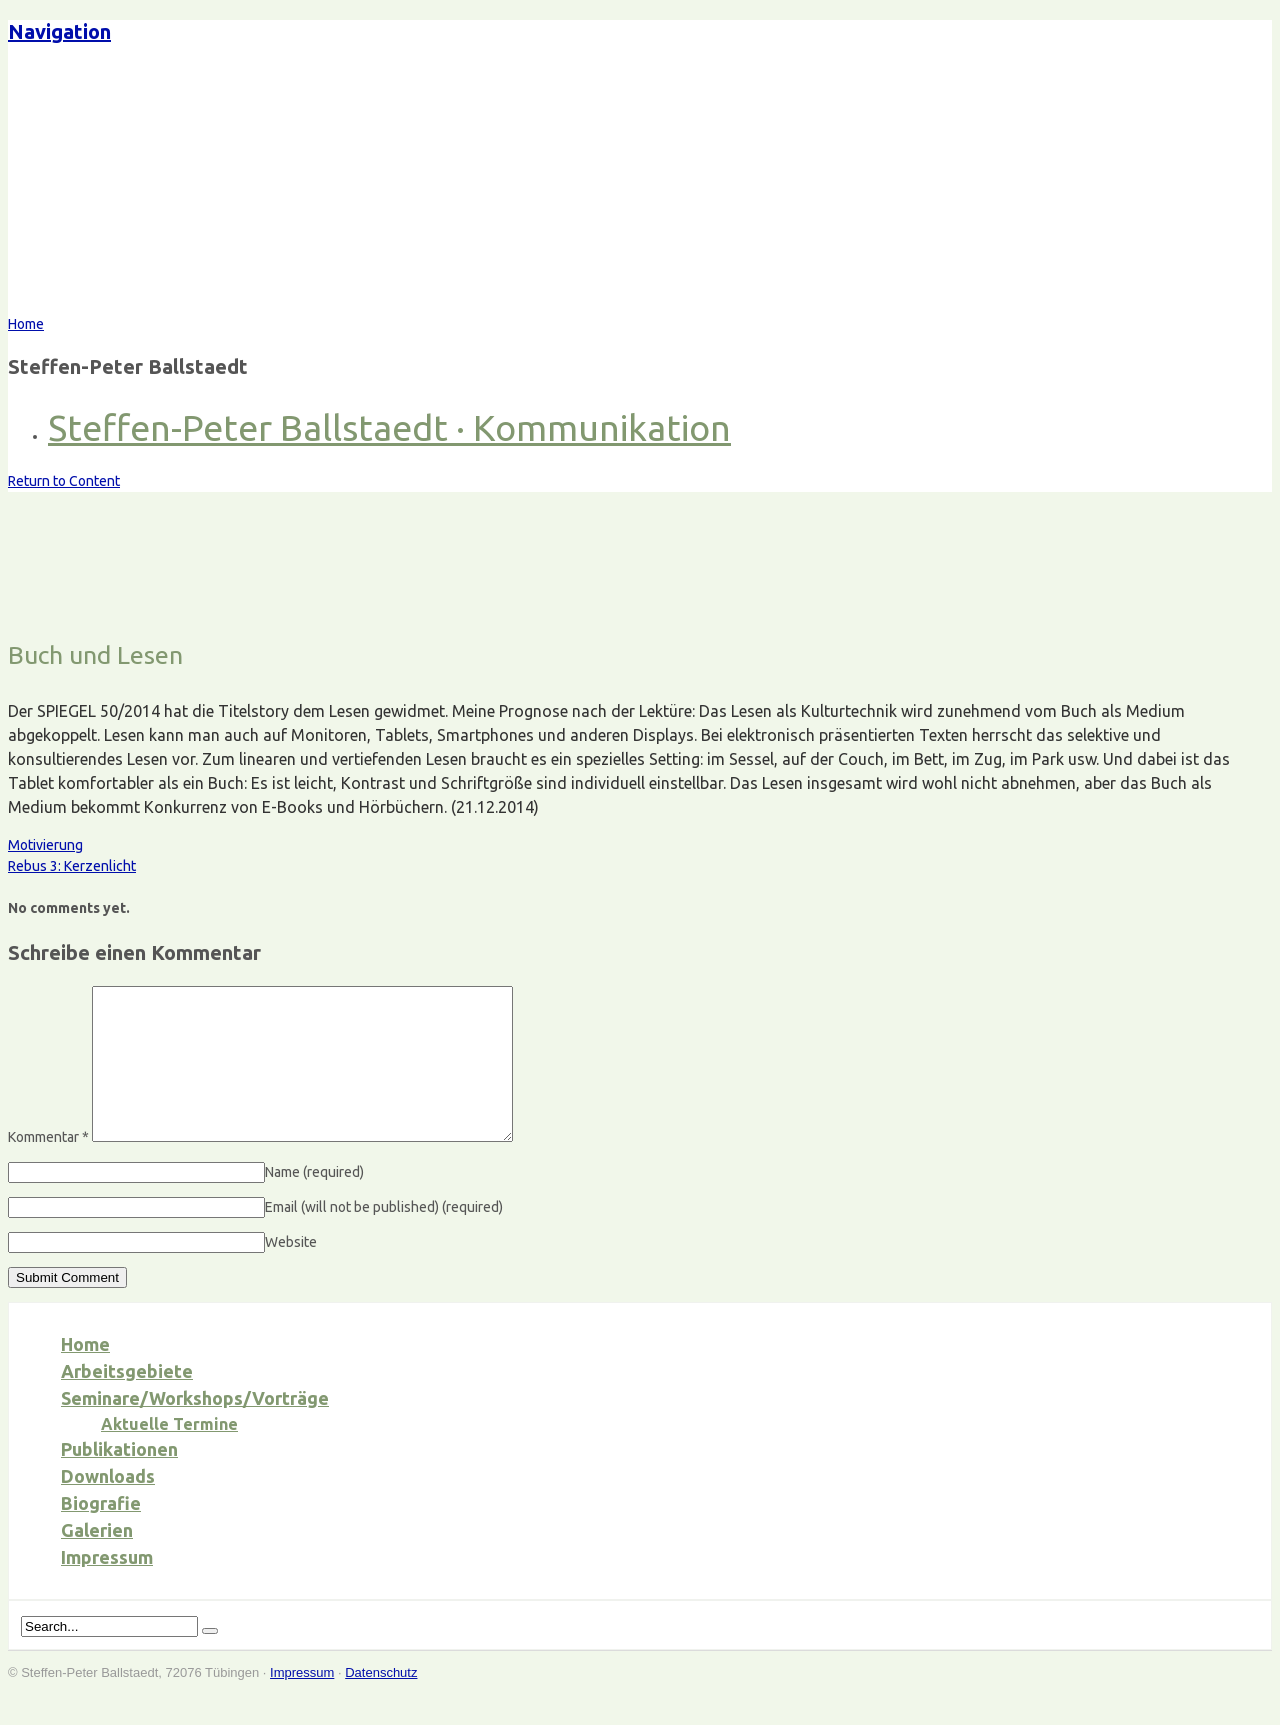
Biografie (101, 1533)
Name (314, 1202)
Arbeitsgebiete (127, 1401)
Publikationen (119, 1479)
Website (291, 1272)
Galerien (97, 1560)
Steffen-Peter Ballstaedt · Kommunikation (389, 427)
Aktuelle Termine (169, 1454)
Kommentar (48, 1167)
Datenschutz (381, 1702)
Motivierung (45, 845)
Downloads (108, 1506)
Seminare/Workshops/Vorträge (195, 1428)
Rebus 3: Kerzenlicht (72, 866)
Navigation (59, 31)
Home (85, 1374)
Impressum (107, 1587)
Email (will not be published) (384, 1237)
